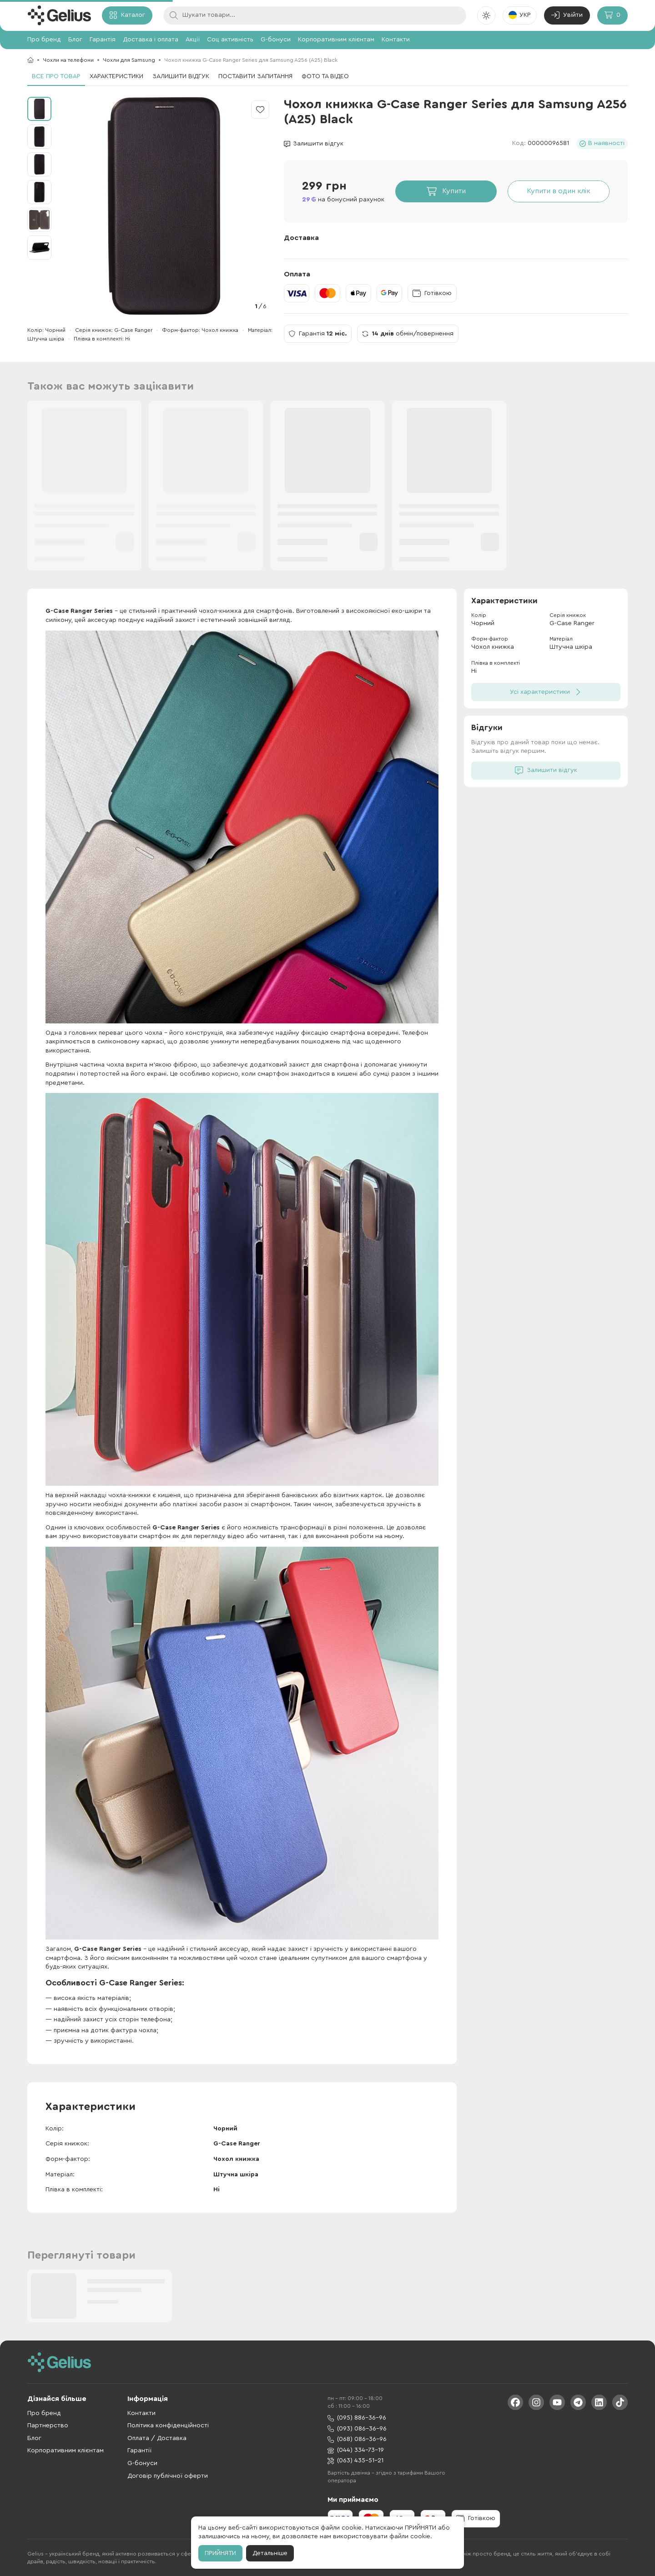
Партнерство (47, 2425)
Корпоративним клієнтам (336, 39)
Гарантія (103, 39)
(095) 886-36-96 (357, 2418)
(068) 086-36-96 (357, 2439)
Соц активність (230, 39)
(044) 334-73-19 (356, 2450)
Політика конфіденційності (168, 2425)
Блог (75, 39)
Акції (193, 39)
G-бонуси (276, 39)
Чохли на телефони (68, 60)
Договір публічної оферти (167, 2476)
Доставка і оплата (150, 39)
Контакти (396, 39)
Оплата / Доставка (156, 2438)
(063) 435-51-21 (355, 2460)
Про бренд (44, 39)
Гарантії (139, 2450)
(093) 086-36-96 (357, 2429)
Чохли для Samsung (129, 60)
